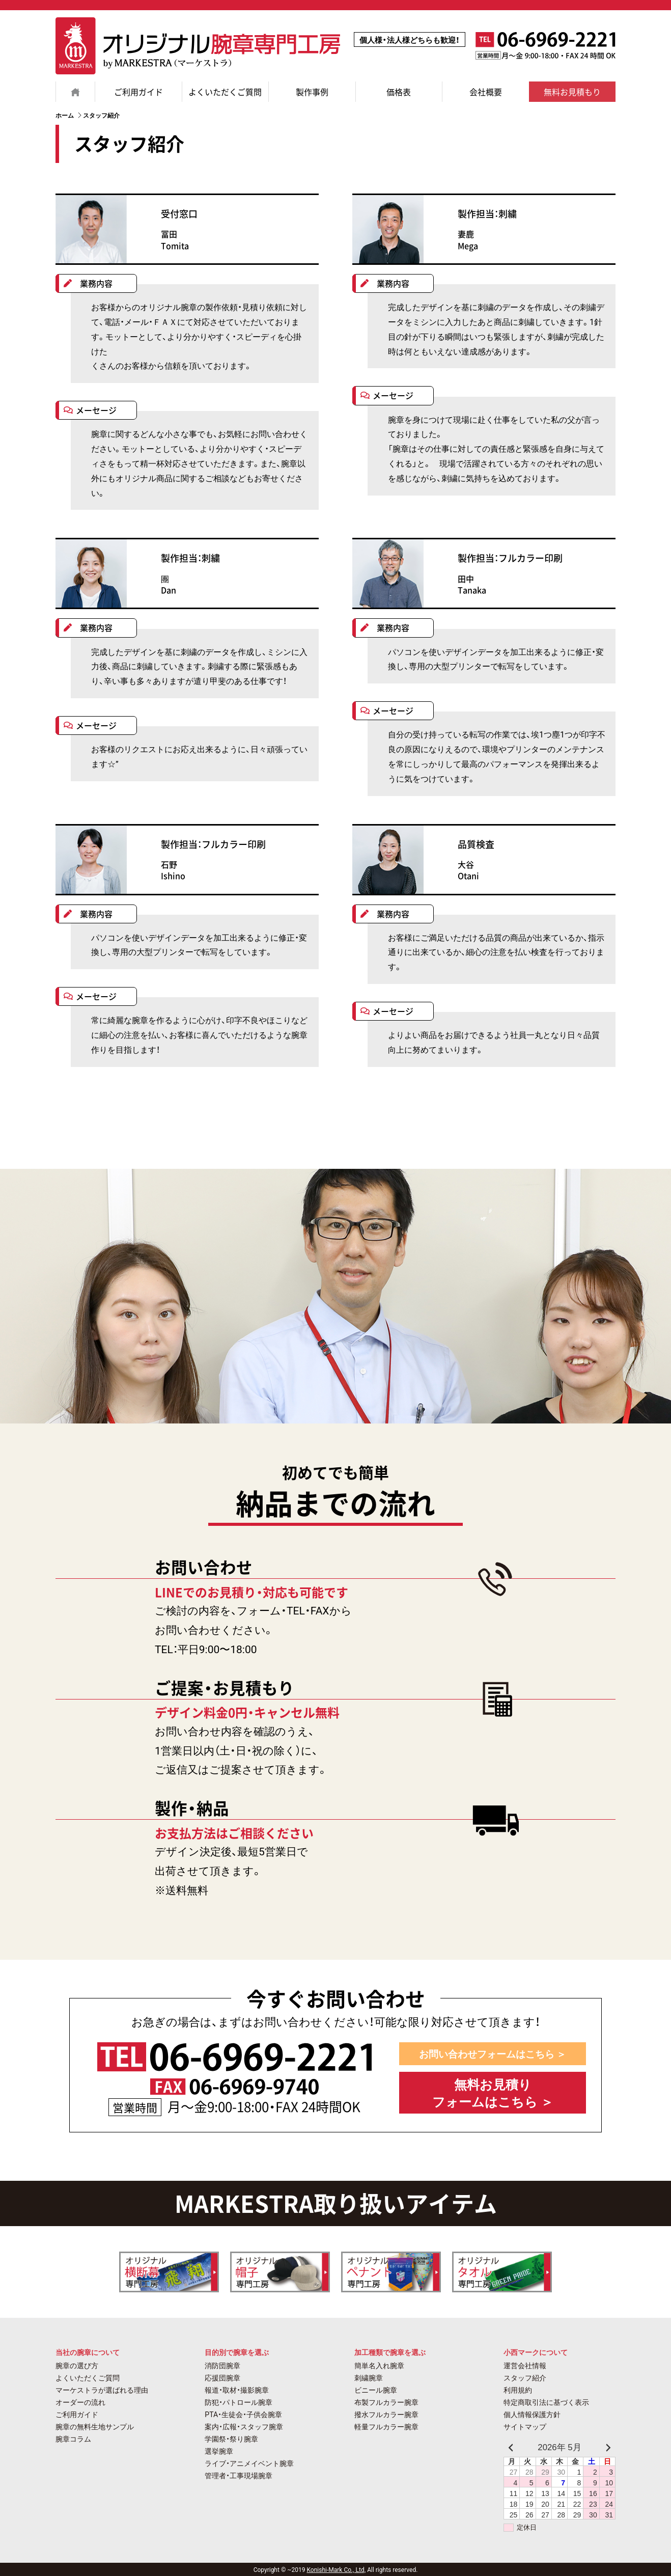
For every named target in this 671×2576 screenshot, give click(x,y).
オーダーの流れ (80, 2402)
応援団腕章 (222, 2377)
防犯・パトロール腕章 (238, 2402)
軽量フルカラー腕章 (386, 2426)
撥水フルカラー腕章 (386, 2414)
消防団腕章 (222, 2365)
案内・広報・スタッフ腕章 (244, 2426)
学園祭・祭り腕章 (231, 2438)
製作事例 (312, 92)
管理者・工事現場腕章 (238, 2475)
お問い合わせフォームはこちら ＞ (492, 2054)
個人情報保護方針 (532, 2414)
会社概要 (485, 92)
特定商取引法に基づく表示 (546, 2402)
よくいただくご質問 (225, 92)
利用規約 (518, 2390)
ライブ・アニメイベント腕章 (249, 2463)
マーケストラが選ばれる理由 (101, 2390)
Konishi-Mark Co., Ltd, (336, 2569)
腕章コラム (73, 2438)
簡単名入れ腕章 (379, 2365)
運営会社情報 (525, 2365)
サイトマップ (525, 2426)
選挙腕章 (219, 2451)
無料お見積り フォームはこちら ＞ (492, 2092)
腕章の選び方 (76, 2365)
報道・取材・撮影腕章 (237, 2390)
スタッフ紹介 (525, 2377)
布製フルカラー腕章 (386, 2402)
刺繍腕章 (368, 2377)
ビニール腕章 (375, 2390)
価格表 (398, 92)
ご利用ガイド (138, 92)
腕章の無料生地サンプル (94, 2426)
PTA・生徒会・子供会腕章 (243, 2414)
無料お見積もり (572, 92)
